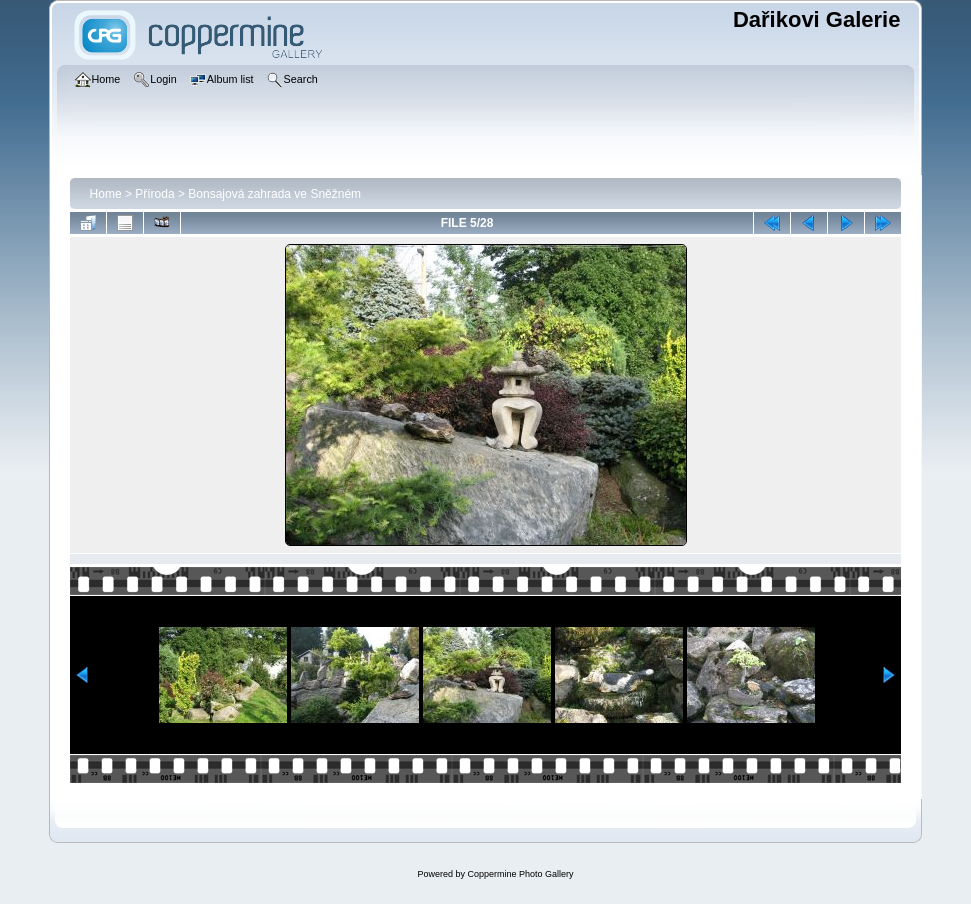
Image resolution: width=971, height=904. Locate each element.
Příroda (154, 194)
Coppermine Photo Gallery (520, 874)
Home (106, 194)
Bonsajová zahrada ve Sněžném (274, 194)
